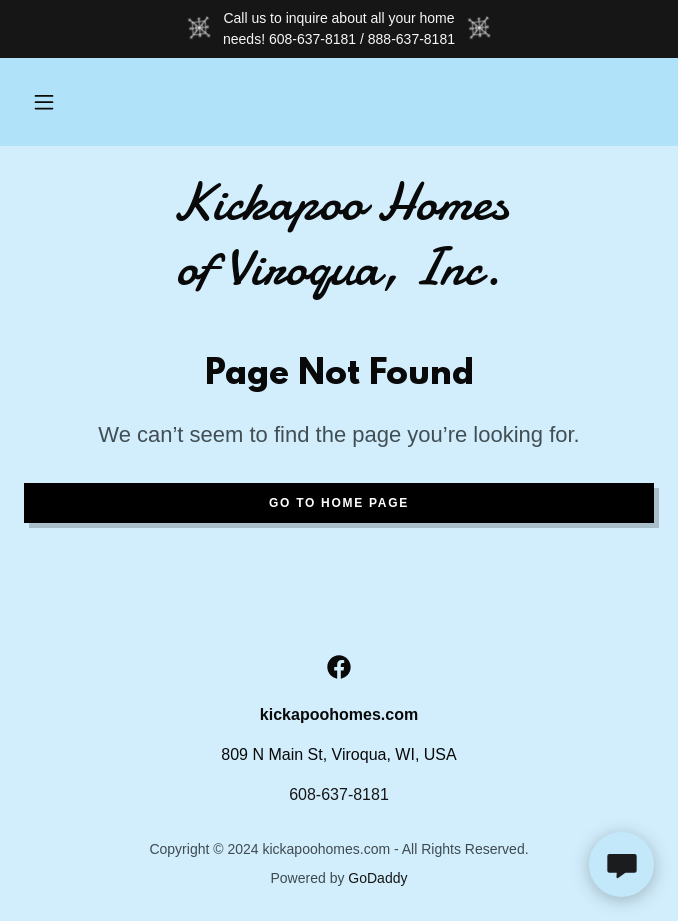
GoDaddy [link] (377, 878)
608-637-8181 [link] (339, 794)
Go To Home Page (339, 503)
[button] (44, 102)
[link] (339, 235)
